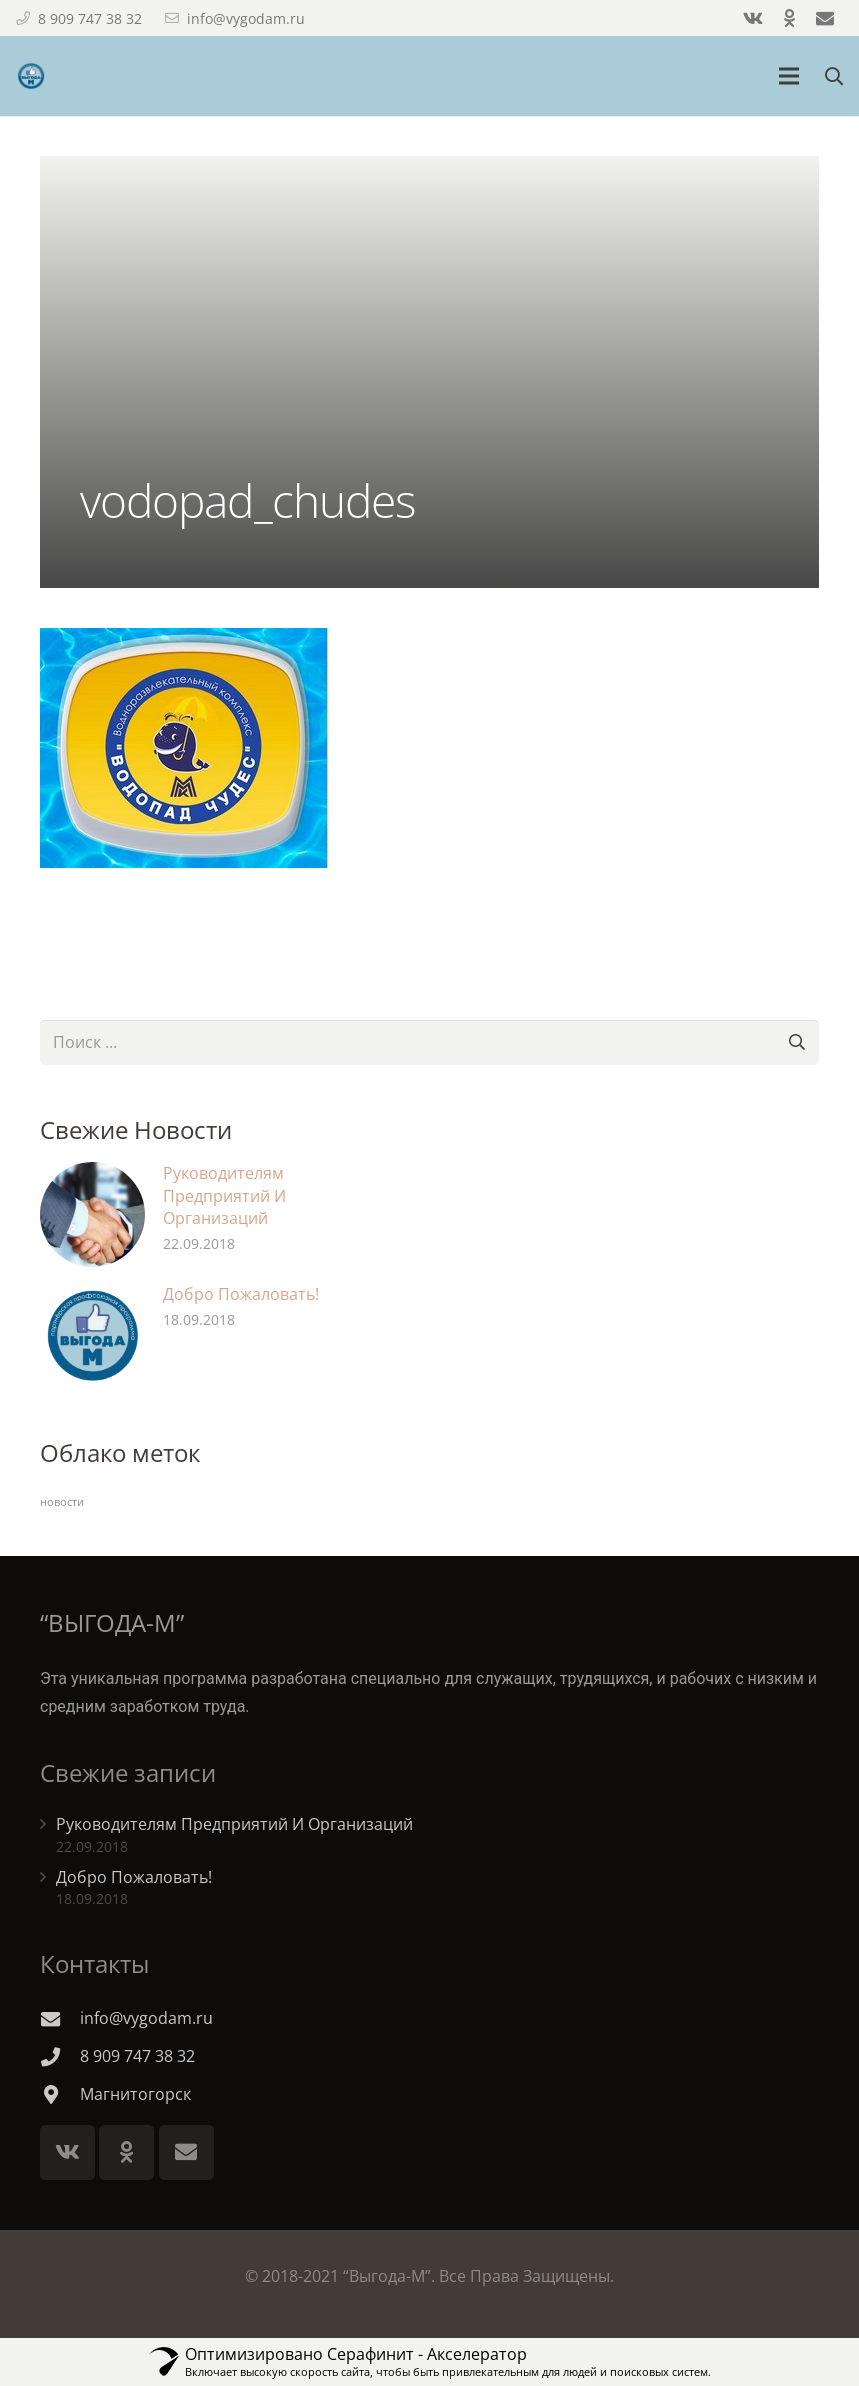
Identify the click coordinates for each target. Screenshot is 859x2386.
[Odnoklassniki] (126, 2152)
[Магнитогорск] (60, 2094)
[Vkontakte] (67, 2152)
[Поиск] (796, 1042)
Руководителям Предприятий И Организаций (224, 1195)
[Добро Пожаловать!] (92, 1335)
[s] (429, 1042)
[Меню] (790, 76)
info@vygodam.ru (246, 18)
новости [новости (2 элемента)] (62, 1502)
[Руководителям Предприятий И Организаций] (92, 1214)
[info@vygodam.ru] (60, 2018)
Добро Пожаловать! (241, 1294)
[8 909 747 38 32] (60, 2056)
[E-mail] (186, 2152)
